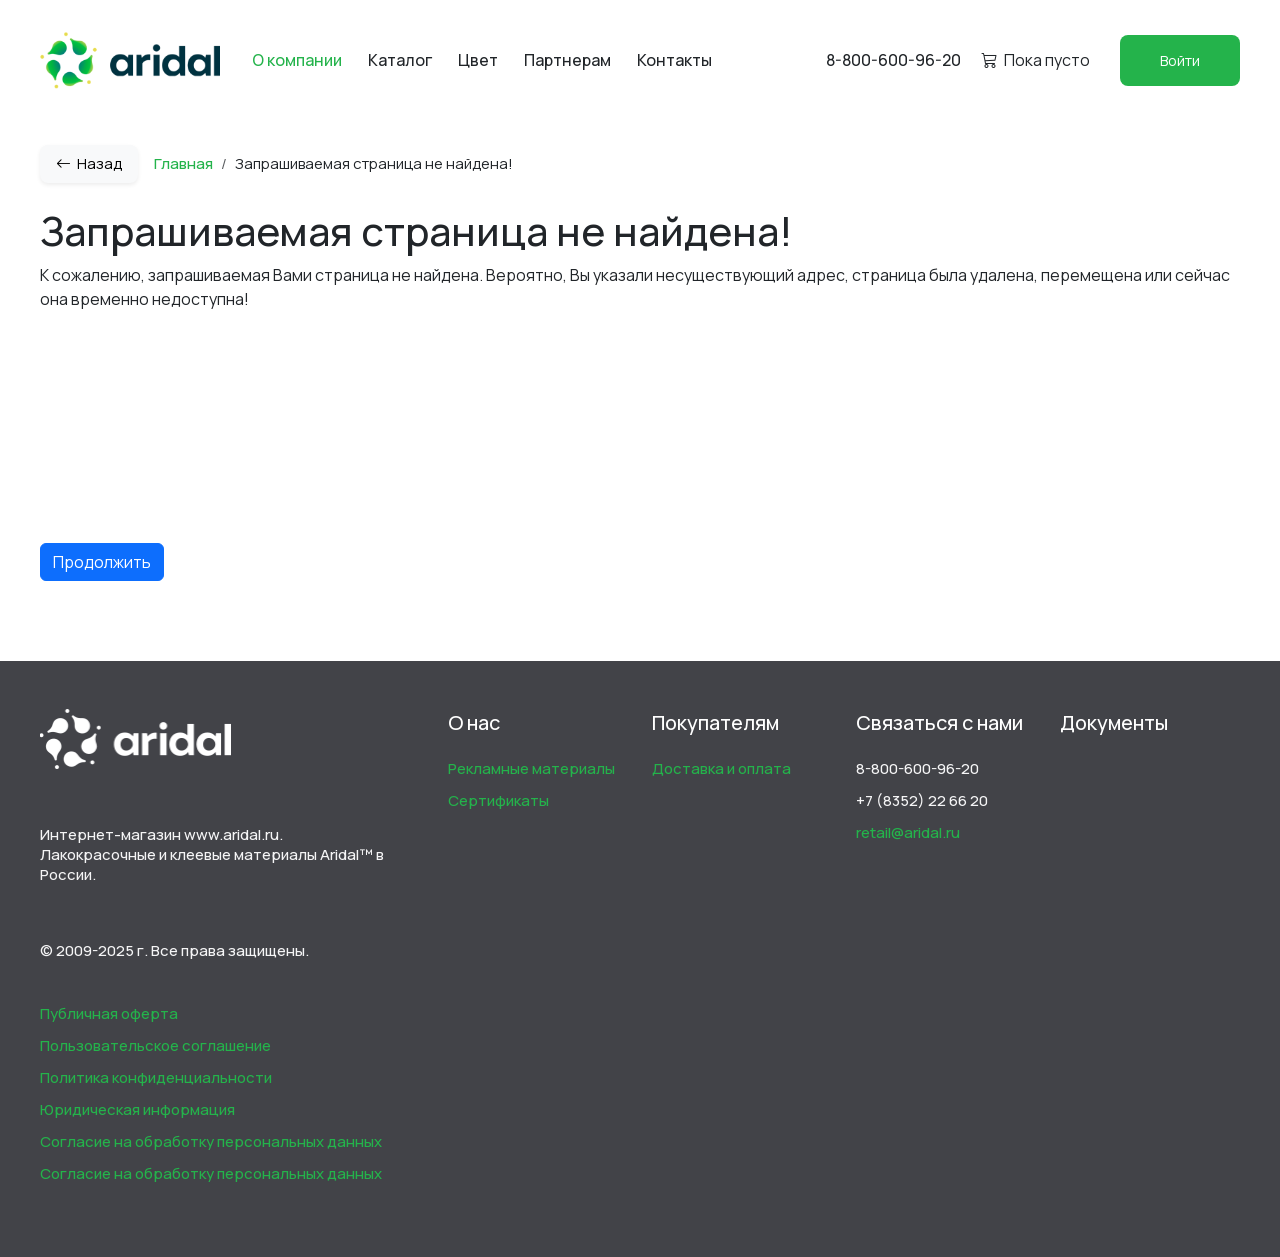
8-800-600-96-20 (893, 60)
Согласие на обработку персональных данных (211, 1141)
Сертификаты (498, 800)
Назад (89, 163)
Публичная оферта (109, 1013)
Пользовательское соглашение (155, 1045)
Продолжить (102, 562)
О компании (297, 60)
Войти (1180, 60)
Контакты (674, 60)
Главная (183, 163)
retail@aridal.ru (908, 832)
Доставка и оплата (721, 768)
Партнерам (567, 60)
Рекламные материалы (531, 768)
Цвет (478, 60)
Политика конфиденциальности (156, 1077)
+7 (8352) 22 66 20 (922, 800)
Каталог (400, 60)
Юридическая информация (137, 1109)
